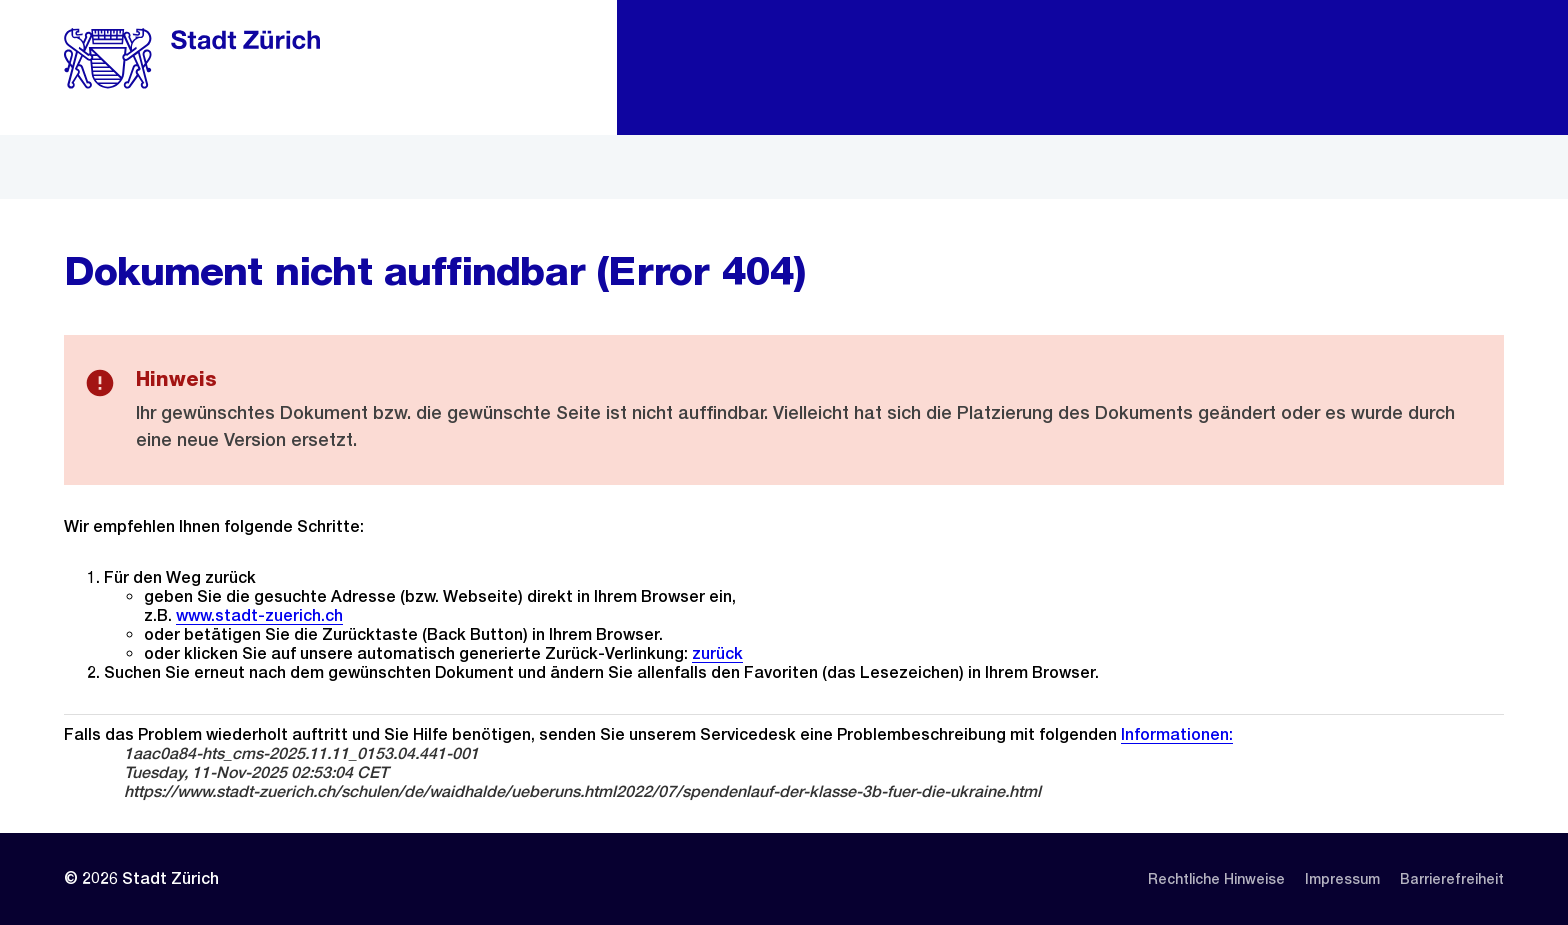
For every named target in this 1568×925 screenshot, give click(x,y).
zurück (717, 653)
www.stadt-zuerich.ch (259, 615)
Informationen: (1177, 734)
